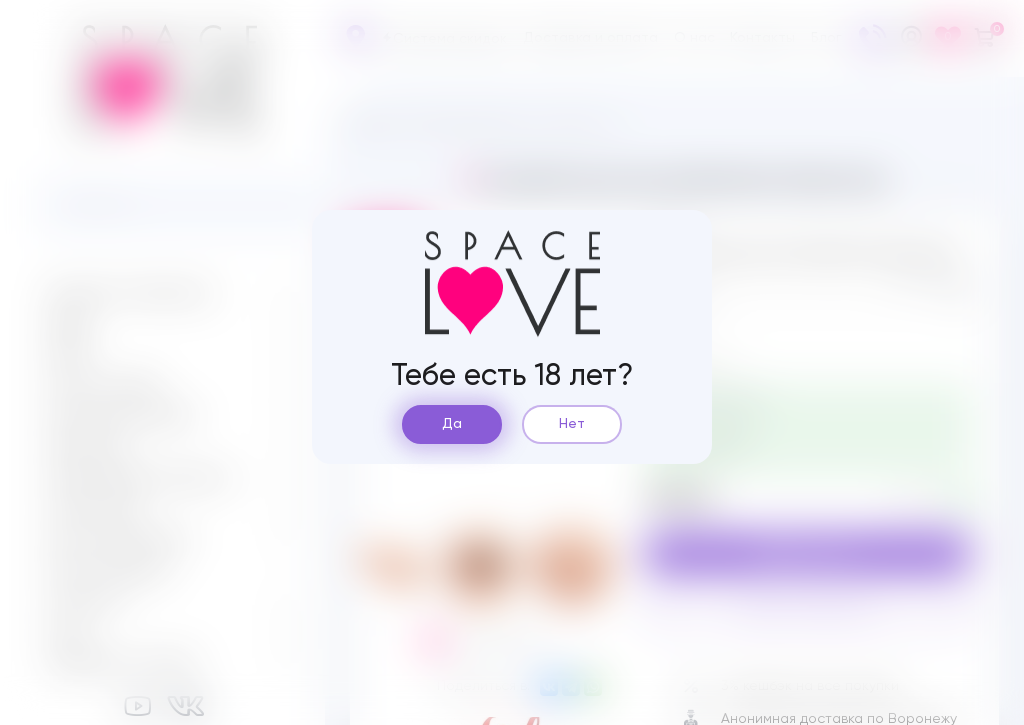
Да (452, 424)
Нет (572, 424)
